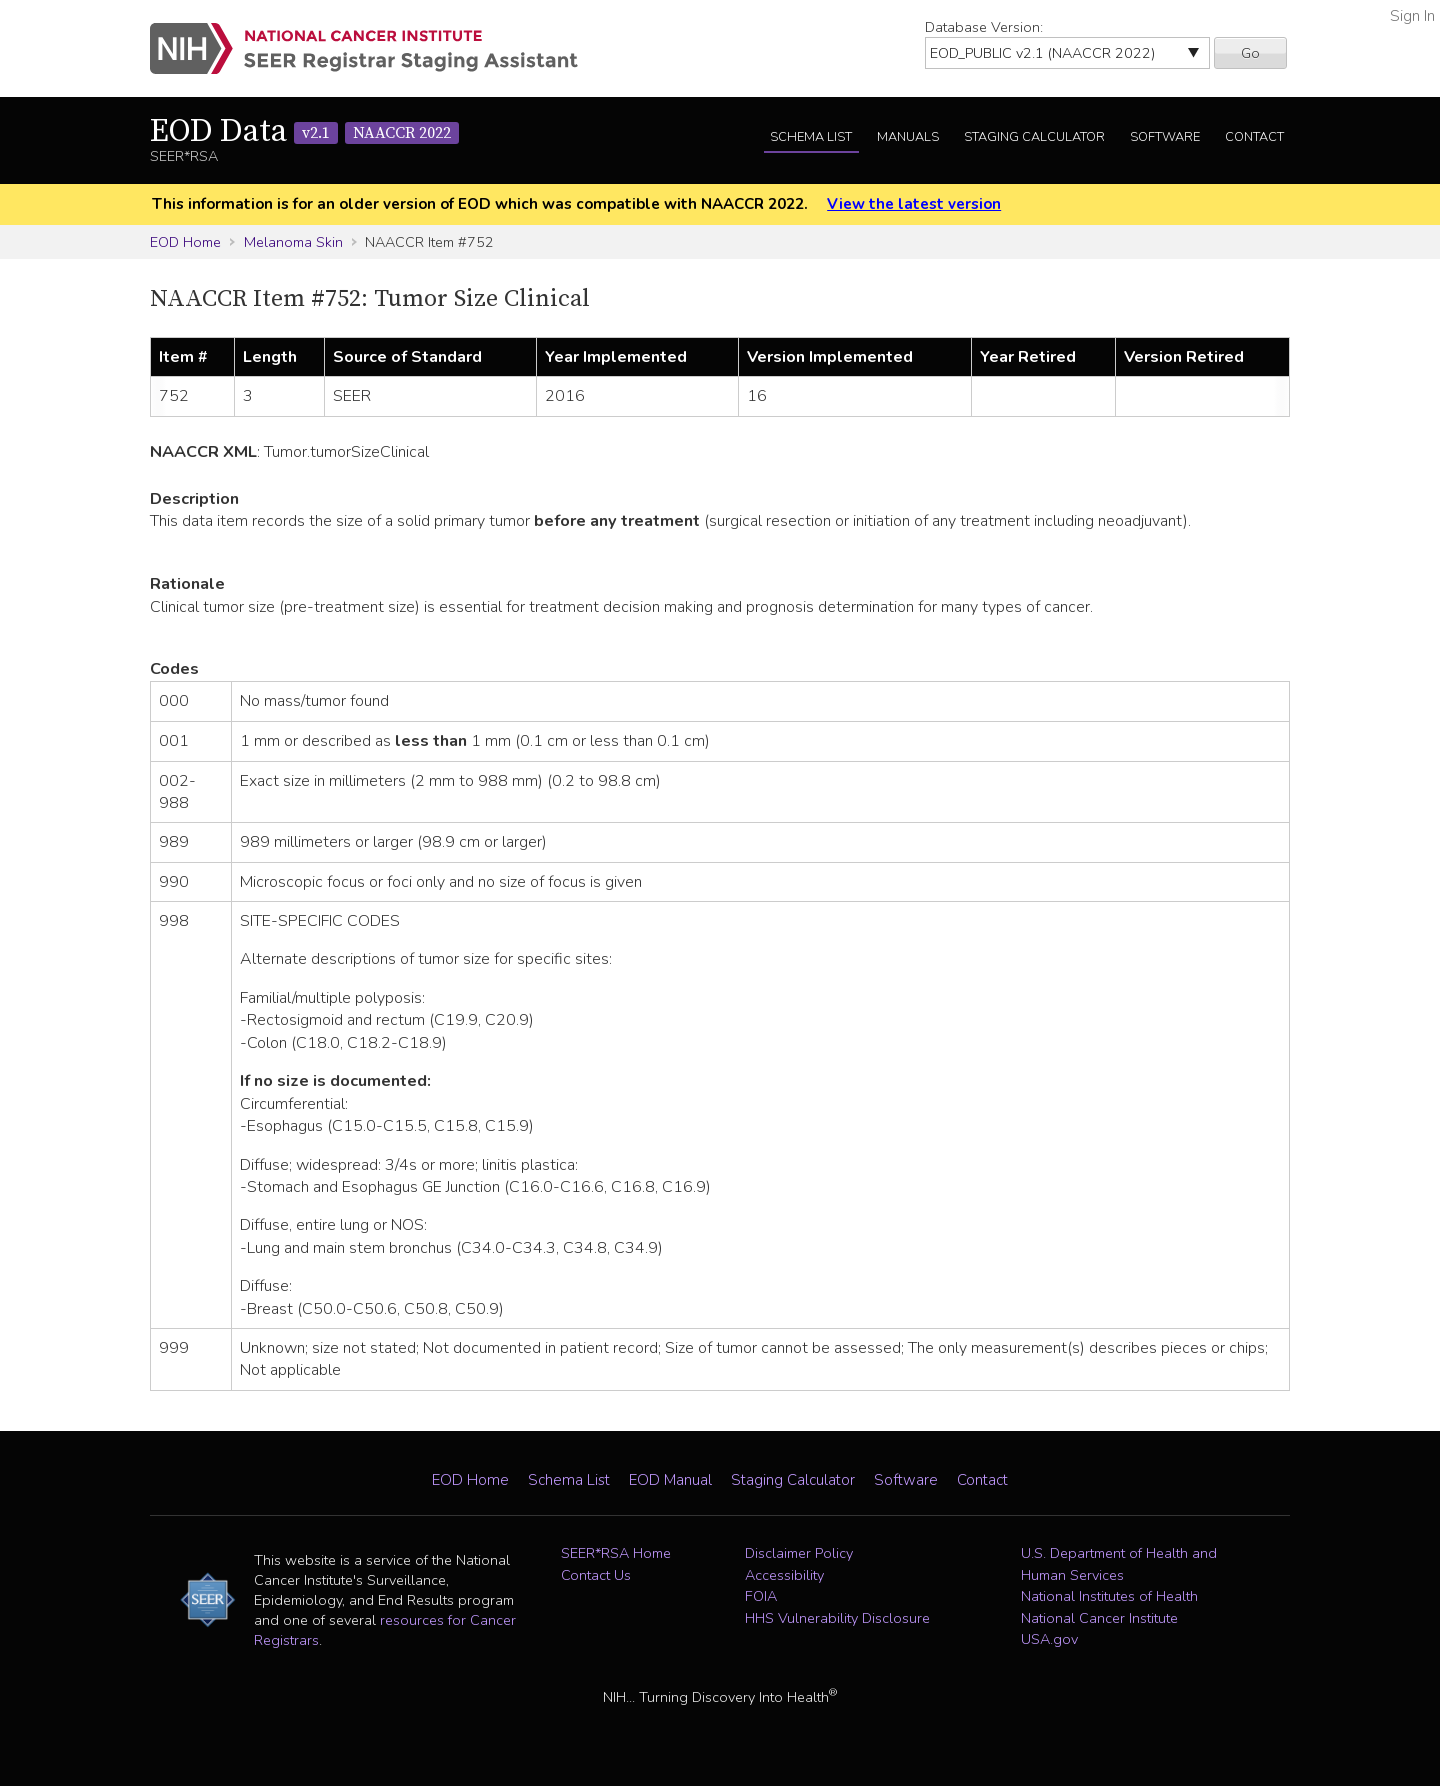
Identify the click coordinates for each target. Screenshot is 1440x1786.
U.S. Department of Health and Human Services (1119, 1564)
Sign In (1412, 16)
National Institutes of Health (1109, 1596)
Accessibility (784, 1575)
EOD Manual (670, 1480)
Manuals (908, 137)
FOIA (761, 1596)
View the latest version (914, 204)
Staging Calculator (1034, 137)
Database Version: (984, 27)
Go (1250, 53)
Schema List (811, 137)
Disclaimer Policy (799, 1553)
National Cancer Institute (1099, 1618)
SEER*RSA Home (616, 1553)
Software (1165, 137)
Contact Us (596, 1575)
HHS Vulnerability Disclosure (837, 1618)
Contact (1254, 137)
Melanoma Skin (293, 242)
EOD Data (304, 132)
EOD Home (185, 242)
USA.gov (1049, 1639)
